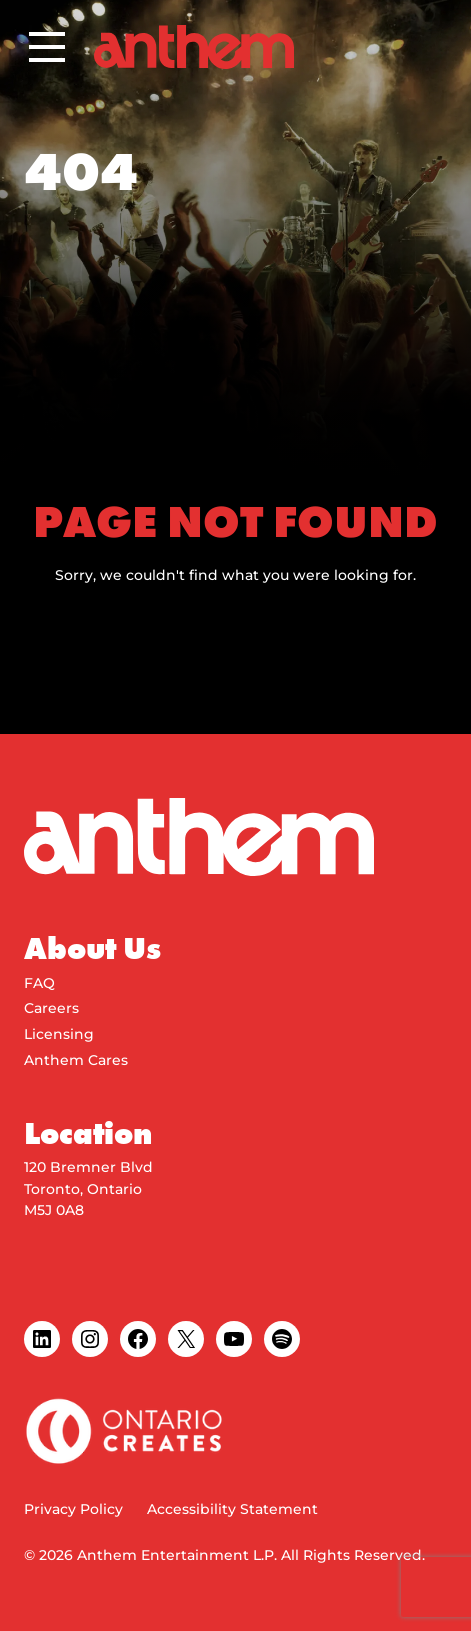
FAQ (39, 983)
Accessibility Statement (232, 1509)
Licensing (59, 1034)
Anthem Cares (76, 1060)
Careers (51, 1008)
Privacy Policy (73, 1509)
